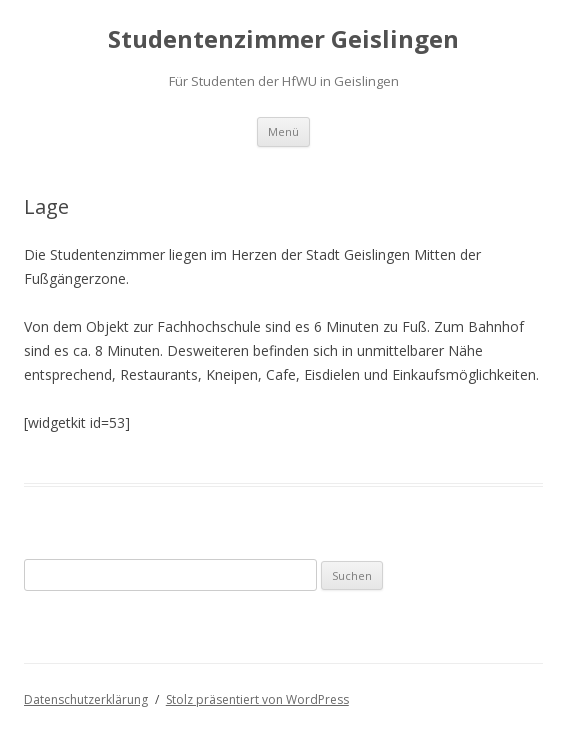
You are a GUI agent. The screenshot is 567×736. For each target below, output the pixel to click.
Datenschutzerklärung (86, 699)
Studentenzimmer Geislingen (283, 39)
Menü (283, 131)
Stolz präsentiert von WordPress (257, 699)
